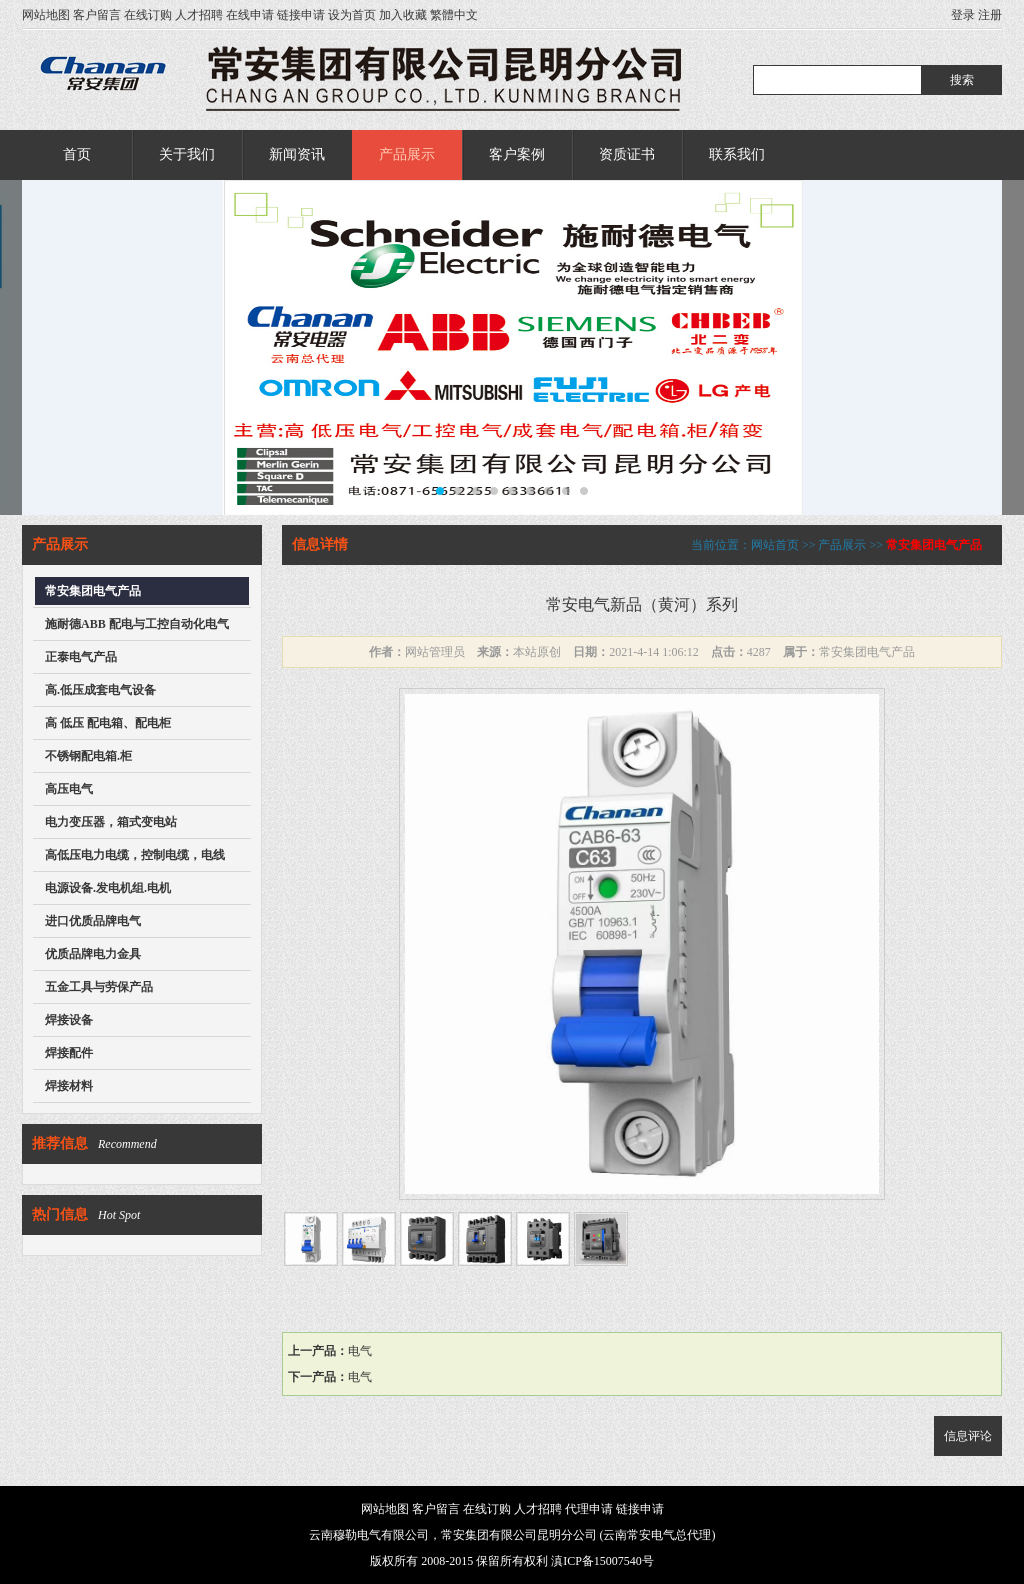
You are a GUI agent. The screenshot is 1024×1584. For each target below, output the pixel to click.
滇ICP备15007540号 (602, 1561)
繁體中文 (454, 15)
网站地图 (46, 15)
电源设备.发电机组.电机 (108, 888)
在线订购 (148, 15)
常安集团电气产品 (93, 591)
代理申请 (589, 1509)
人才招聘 (199, 15)
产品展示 (407, 154)
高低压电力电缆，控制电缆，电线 (135, 855)
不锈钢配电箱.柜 (88, 756)
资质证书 (627, 154)
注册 (990, 15)
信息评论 (968, 1436)
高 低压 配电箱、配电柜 (108, 723)
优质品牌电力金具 (93, 954)
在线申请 (250, 15)
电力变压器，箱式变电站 (111, 822)
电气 (360, 1351)
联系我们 (737, 154)
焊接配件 (69, 1053)
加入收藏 (403, 15)
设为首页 (352, 15)
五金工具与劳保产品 (99, 987)
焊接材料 (69, 1086)
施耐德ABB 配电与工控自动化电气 (137, 624)
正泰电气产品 (81, 657)
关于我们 (187, 154)
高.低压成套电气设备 (100, 690)
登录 (963, 15)
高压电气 (69, 789)
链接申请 (301, 15)
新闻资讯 (297, 154)
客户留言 (97, 15)
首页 (77, 154)
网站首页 (775, 545)
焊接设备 (69, 1020)
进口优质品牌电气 (93, 921)
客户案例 (517, 154)
